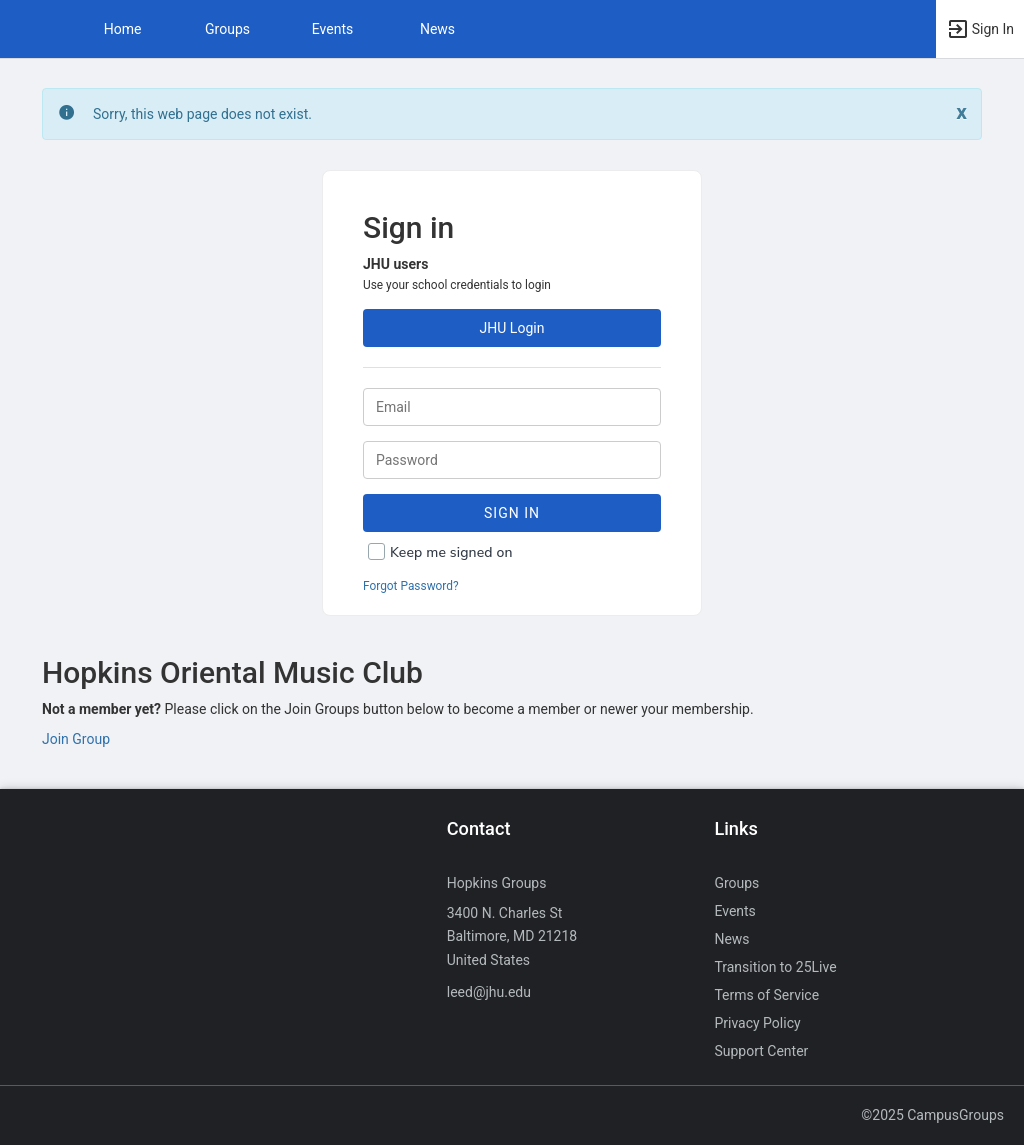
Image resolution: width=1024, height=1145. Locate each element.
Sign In (512, 513)
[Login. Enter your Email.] (512, 407)
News (437, 29)
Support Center (761, 1051)
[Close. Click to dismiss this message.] (961, 112)
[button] (25, 29)
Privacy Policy (757, 1023)
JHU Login (512, 328)
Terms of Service (766, 995)
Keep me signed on (451, 552)
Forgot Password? (411, 586)
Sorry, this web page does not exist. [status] (202, 114)
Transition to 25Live (775, 967)
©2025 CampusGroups (932, 1115)
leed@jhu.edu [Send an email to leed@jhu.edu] (489, 992)
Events (332, 29)
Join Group (76, 739)
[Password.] (512, 460)
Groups (227, 29)
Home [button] (123, 29)
